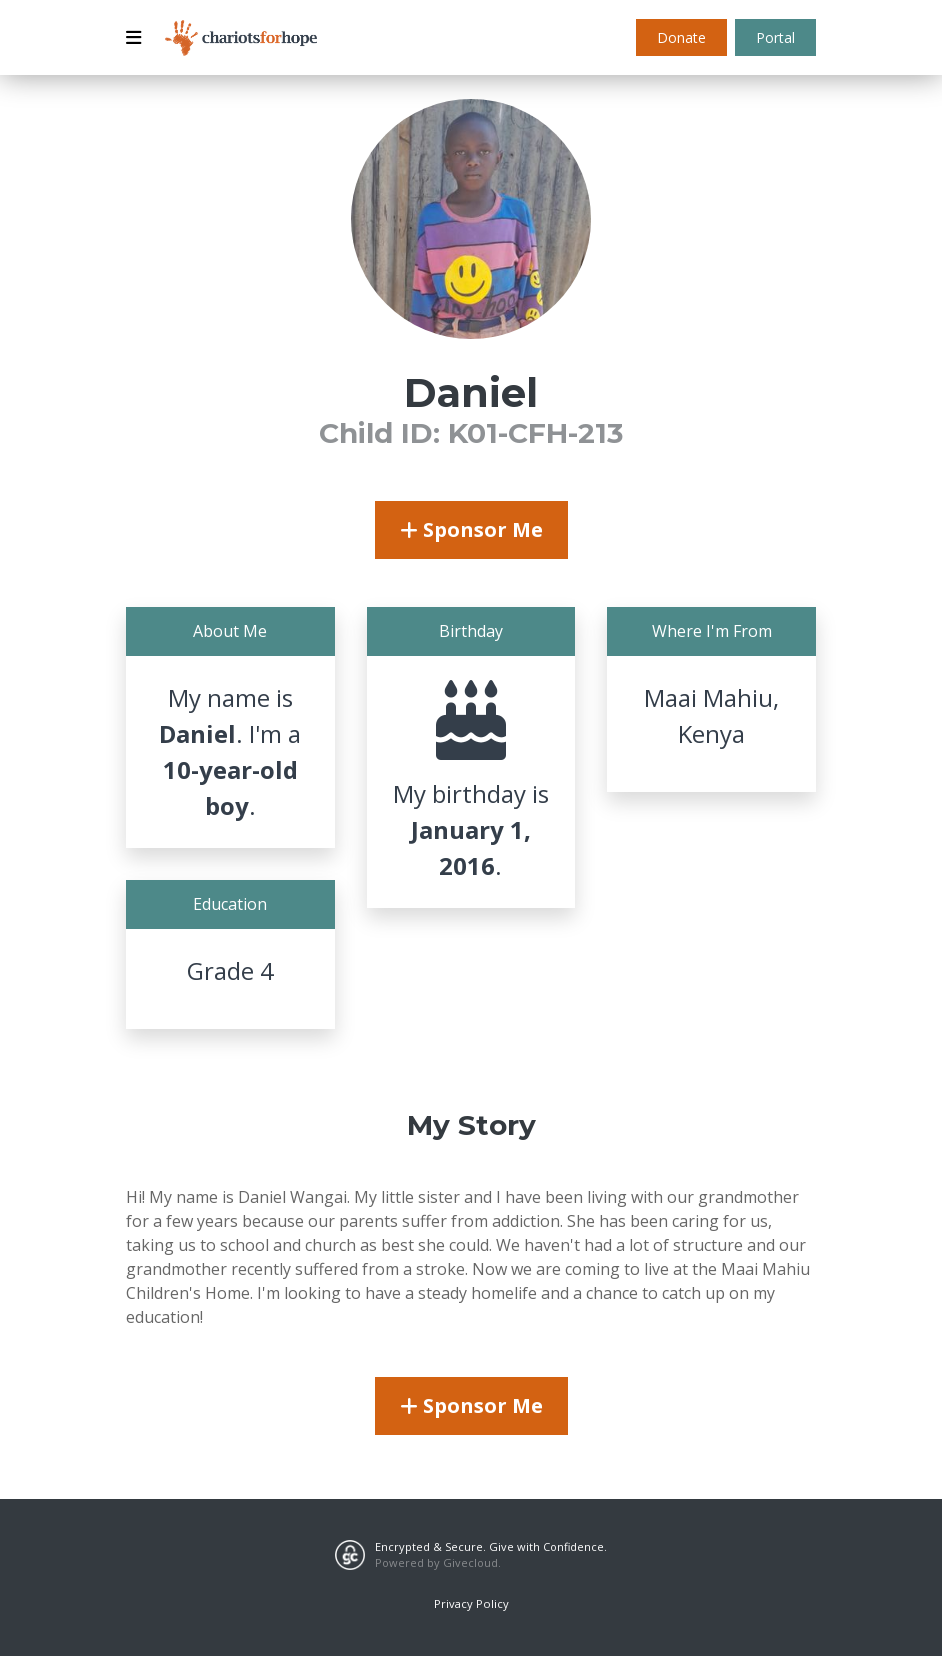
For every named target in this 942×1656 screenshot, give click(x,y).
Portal (775, 37)
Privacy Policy (471, 1603)
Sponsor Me (471, 529)
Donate (681, 37)
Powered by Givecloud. (438, 1562)
